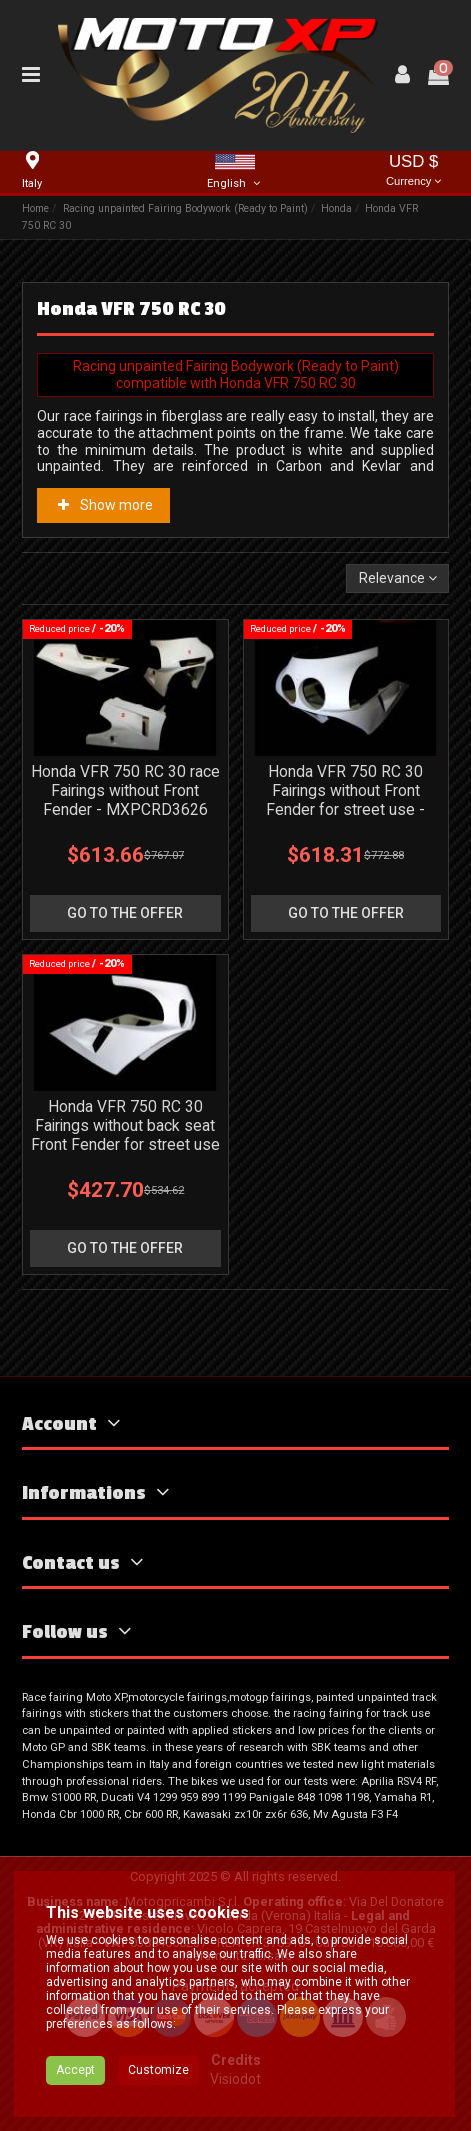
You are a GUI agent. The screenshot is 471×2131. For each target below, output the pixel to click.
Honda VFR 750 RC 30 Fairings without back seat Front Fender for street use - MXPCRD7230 (125, 1135)
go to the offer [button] (125, 913)
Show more (104, 505)
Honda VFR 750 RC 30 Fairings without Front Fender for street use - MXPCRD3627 (345, 800)
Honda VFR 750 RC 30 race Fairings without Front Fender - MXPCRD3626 (125, 790)
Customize (158, 2070)
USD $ (414, 171)
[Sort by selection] (397, 578)
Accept (75, 2070)
